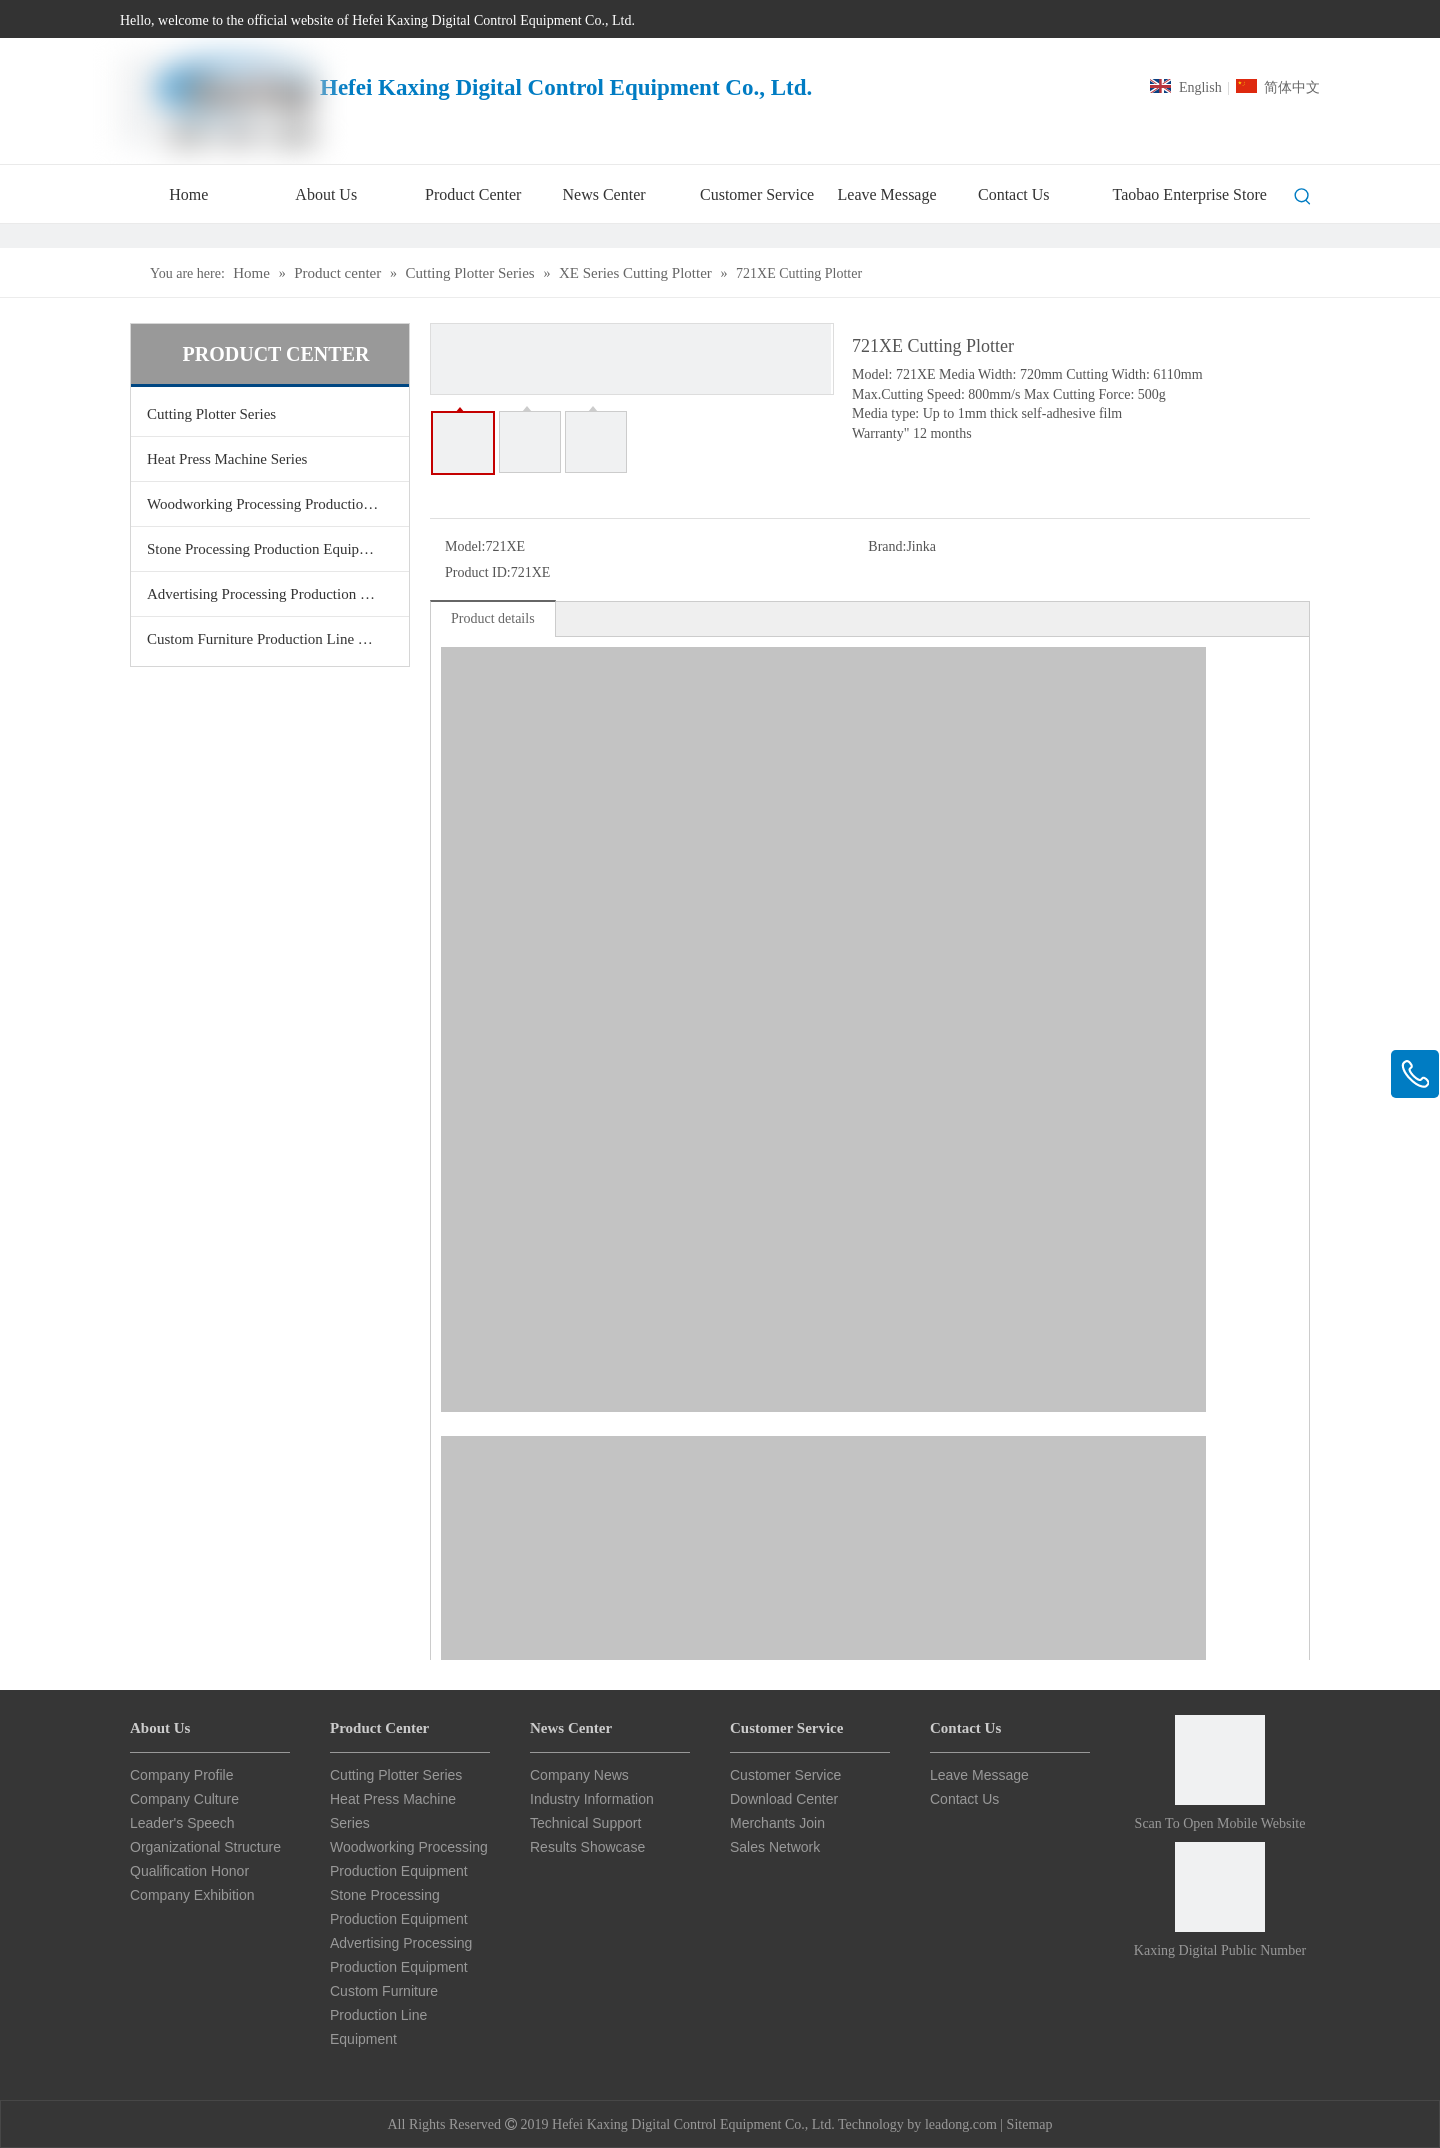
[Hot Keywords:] (1303, 197)
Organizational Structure (205, 1847)
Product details (493, 618)
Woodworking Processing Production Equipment (278, 504)
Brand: (887, 546)
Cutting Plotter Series (211, 414)
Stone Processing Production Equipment (268, 549)
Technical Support (585, 1823)
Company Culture (184, 1799)
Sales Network (775, 1847)
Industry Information (592, 1799)
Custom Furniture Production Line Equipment (278, 639)
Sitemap (1030, 2124)
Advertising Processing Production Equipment (278, 594)
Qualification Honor (189, 1871)
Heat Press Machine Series (227, 459)
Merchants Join (777, 1823)
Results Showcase (587, 1847)
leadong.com (961, 2124)
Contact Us (964, 1799)
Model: (465, 546)
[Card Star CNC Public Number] (1220, 1887)
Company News (579, 1775)
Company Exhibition (192, 1895)
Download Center (784, 1799)
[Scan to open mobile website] (1220, 1760)
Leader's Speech (182, 1823)
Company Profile (182, 1775)
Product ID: (478, 572)
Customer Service (785, 1775)
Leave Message (979, 1775)
